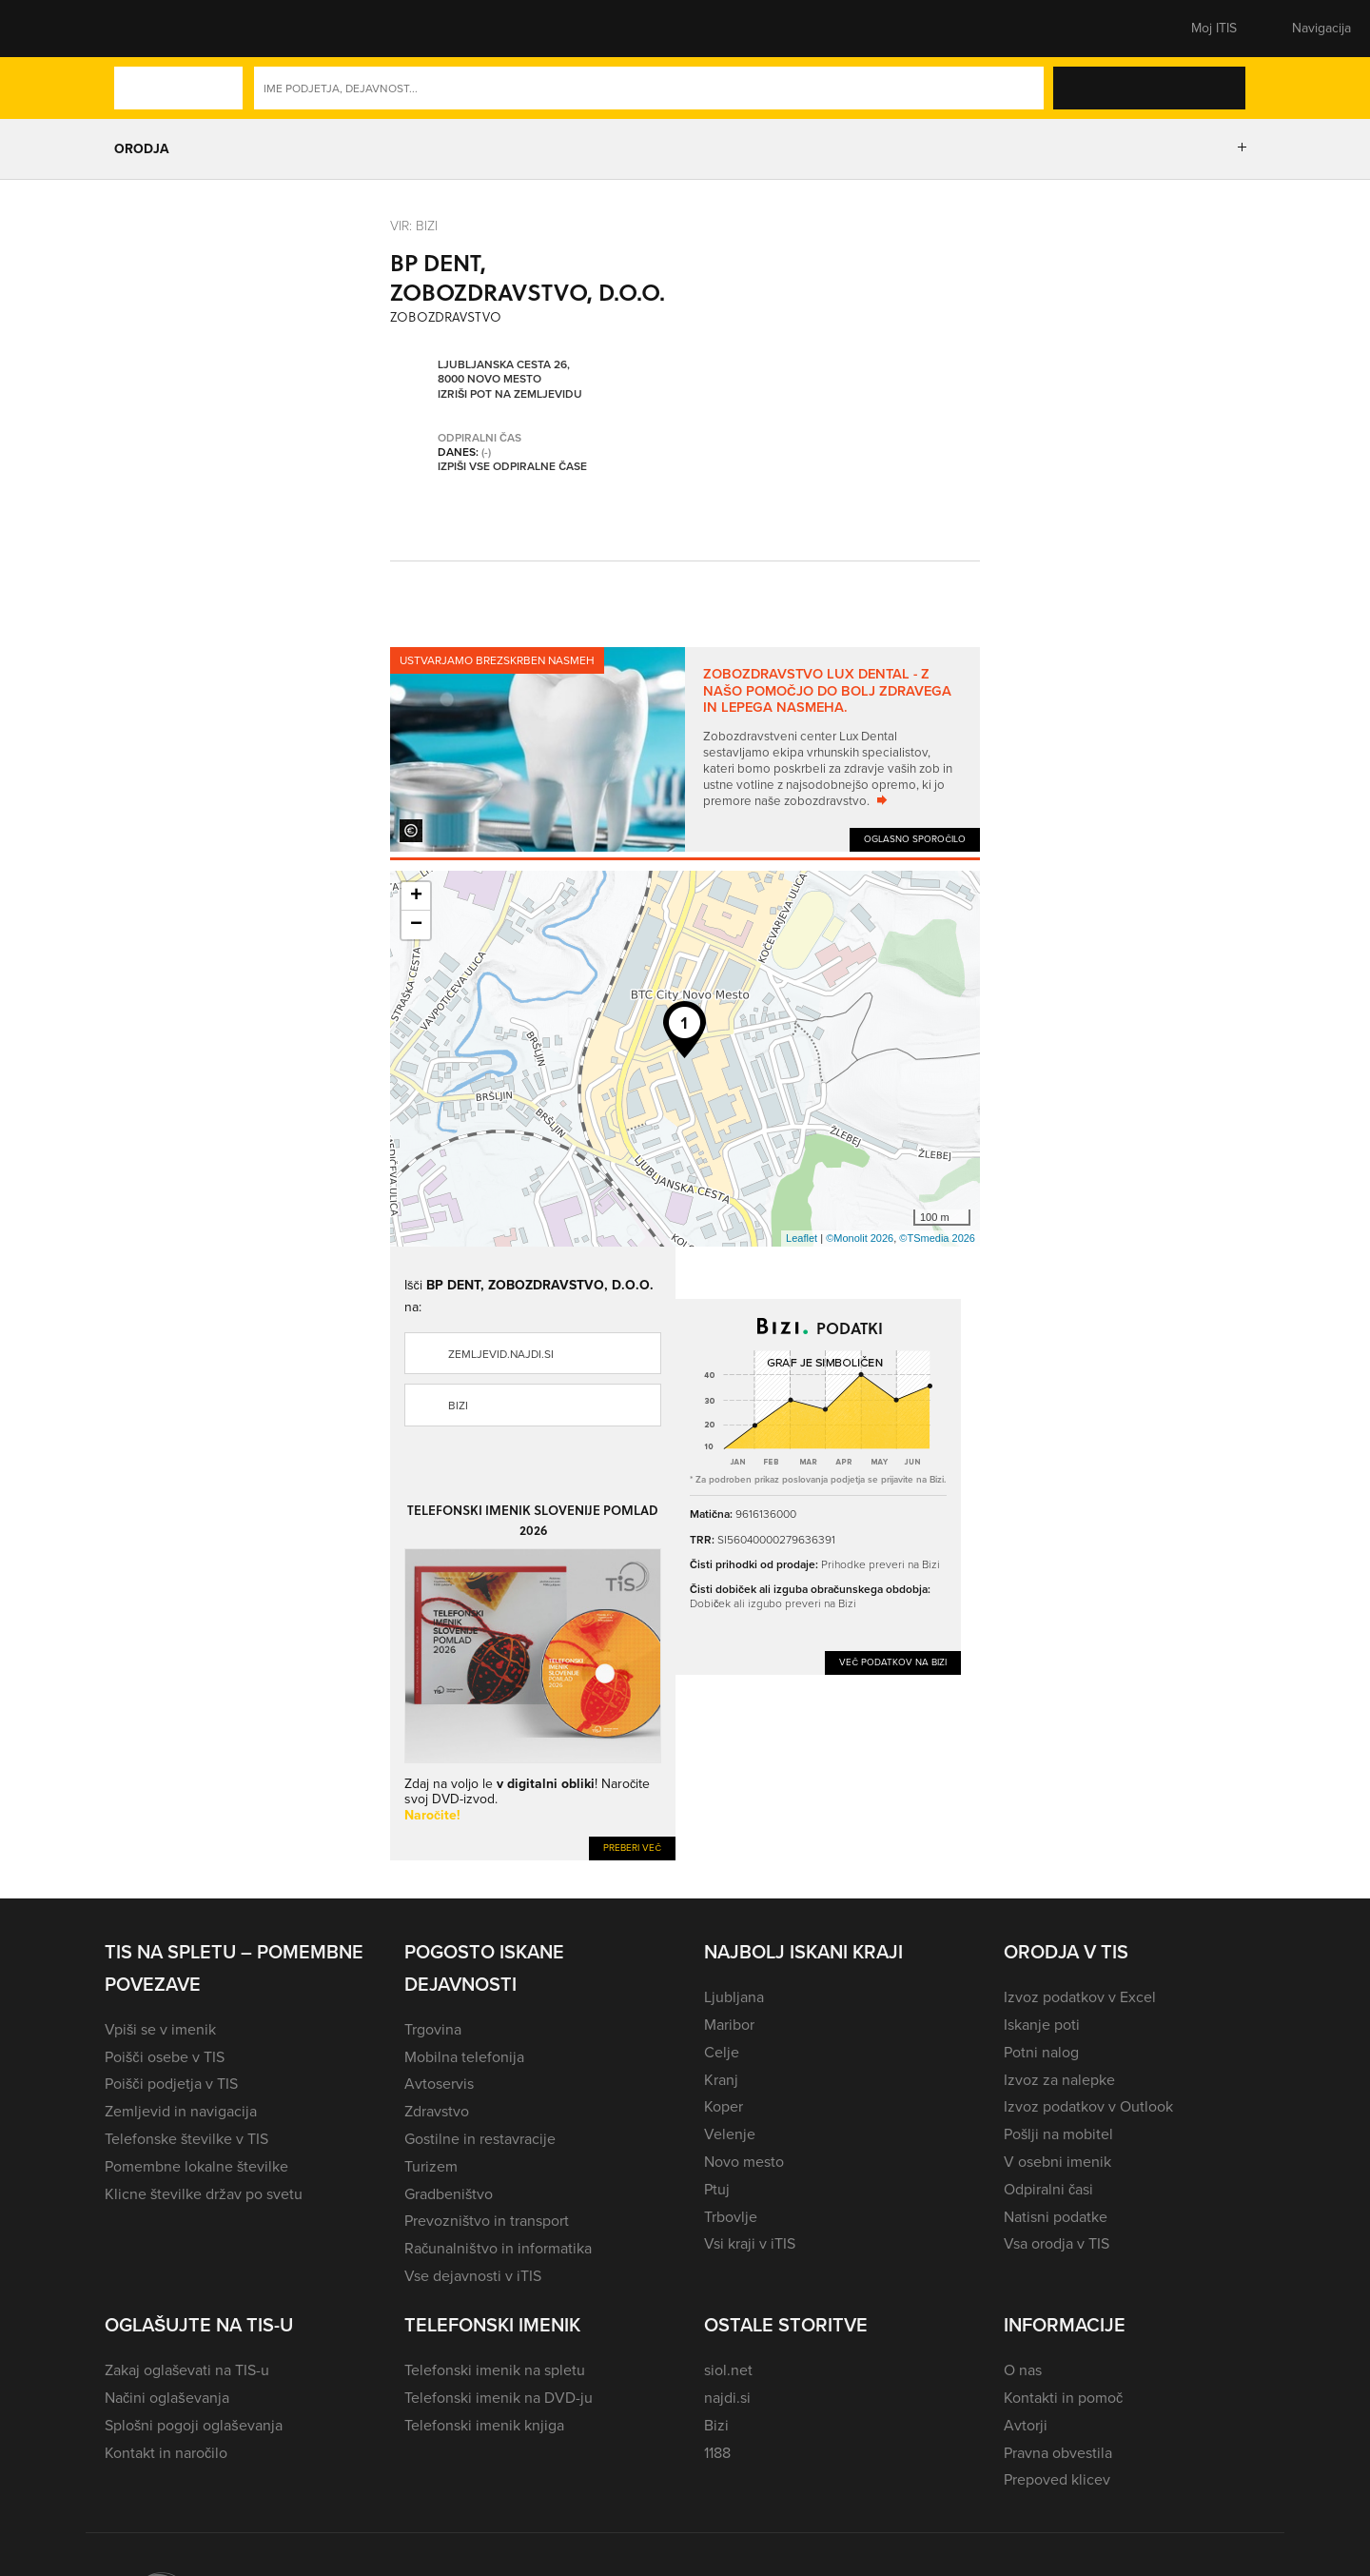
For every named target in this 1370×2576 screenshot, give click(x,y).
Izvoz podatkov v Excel (1080, 1997)
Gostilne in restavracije (480, 2139)
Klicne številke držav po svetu (204, 2194)
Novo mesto (744, 2162)
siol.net (728, 2370)
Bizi (458, 1405)
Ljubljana (734, 1997)
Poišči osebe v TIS (165, 2057)
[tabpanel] (685, 749)
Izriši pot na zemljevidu (510, 395)
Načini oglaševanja (167, 2398)
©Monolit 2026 (859, 1238)
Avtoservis (439, 2083)
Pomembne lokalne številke (196, 2166)
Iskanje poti (1042, 2024)
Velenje (729, 2134)
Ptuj (717, 2189)
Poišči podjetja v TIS (171, 2083)
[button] (138, 28)
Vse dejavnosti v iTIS (472, 2276)
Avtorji (1025, 2425)
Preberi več (632, 1847)
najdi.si (727, 2398)
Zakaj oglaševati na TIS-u (187, 2370)
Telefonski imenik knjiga (484, 2425)
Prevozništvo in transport (486, 2221)
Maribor (729, 2024)
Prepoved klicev (1057, 2479)
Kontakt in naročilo (166, 2453)
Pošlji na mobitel (1058, 2134)
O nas (1023, 2370)
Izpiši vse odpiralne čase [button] (512, 467)
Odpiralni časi (1048, 2189)
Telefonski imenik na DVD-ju (498, 2398)
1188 (717, 2453)
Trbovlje (730, 2217)
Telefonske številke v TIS (186, 2139)
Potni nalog (1041, 2052)
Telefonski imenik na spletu (494, 2370)
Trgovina (432, 2029)
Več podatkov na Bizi (893, 1662)
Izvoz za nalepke (1059, 2080)
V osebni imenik (1057, 2162)
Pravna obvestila (1058, 2453)
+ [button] (416, 896)
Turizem (431, 2166)
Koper (723, 2106)
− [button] (416, 925)
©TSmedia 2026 (937, 1238)
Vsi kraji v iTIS (749, 2243)
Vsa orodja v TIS (1056, 2243)
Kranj (721, 2080)
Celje (721, 2052)
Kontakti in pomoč (1063, 2398)
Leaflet (801, 1238)
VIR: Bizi (414, 225)
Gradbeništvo (448, 2194)
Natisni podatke (1055, 2217)
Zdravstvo (436, 2111)
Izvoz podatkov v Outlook (1088, 2106)
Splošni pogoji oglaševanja (194, 2425)
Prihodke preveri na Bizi (880, 1564)
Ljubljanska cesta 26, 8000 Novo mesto (504, 372)
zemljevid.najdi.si (501, 1354)
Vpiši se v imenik (160, 2029)
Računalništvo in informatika (498, 2248)
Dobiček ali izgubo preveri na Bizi (773, 1603)
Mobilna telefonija (464, 2057)
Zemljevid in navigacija (181, 2111)
